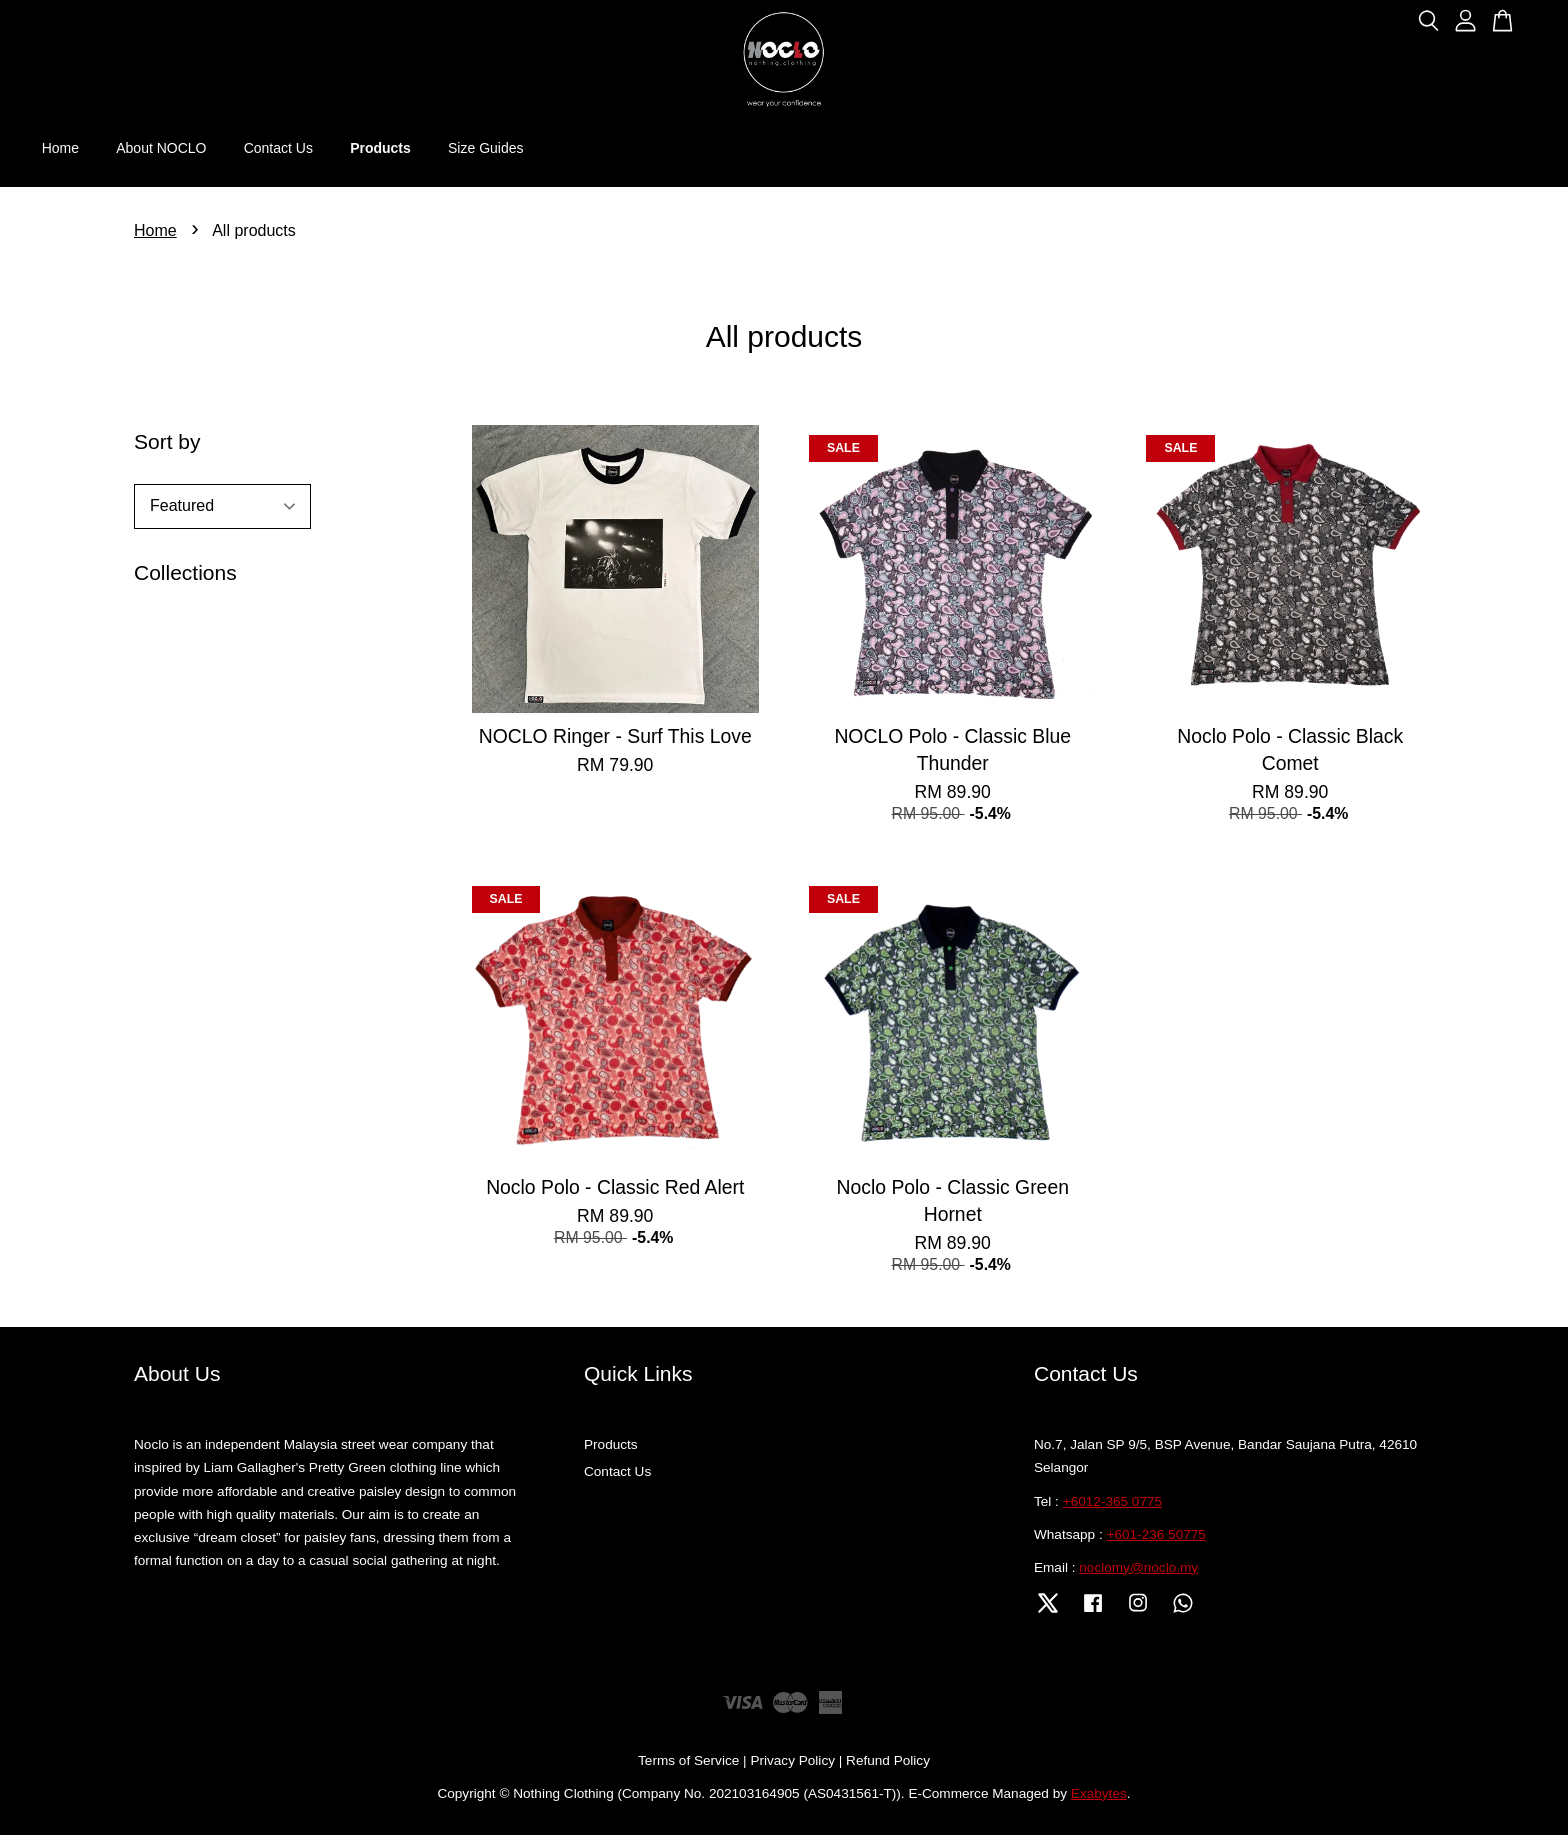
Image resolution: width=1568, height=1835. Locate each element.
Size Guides (485, 148)
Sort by (167, 441)
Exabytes (1099, 1793)
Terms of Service (688, 1760)
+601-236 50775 (1156, 1534)
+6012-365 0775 (1112, 1501)
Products (380, 148)
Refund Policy (888, 1760)
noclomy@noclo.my (1138, 1567)
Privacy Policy (792, 1760)
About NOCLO (161, 148)
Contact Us (278, 148)
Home (60, 148)
